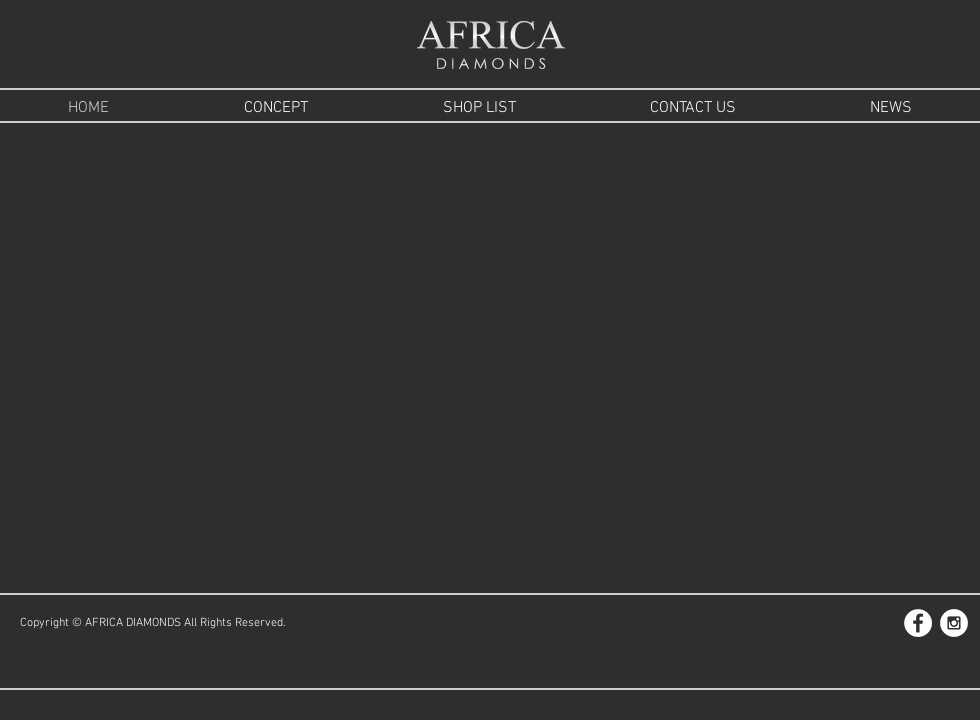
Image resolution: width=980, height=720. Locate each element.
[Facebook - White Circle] (918, 623)
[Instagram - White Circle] (954, 623)
